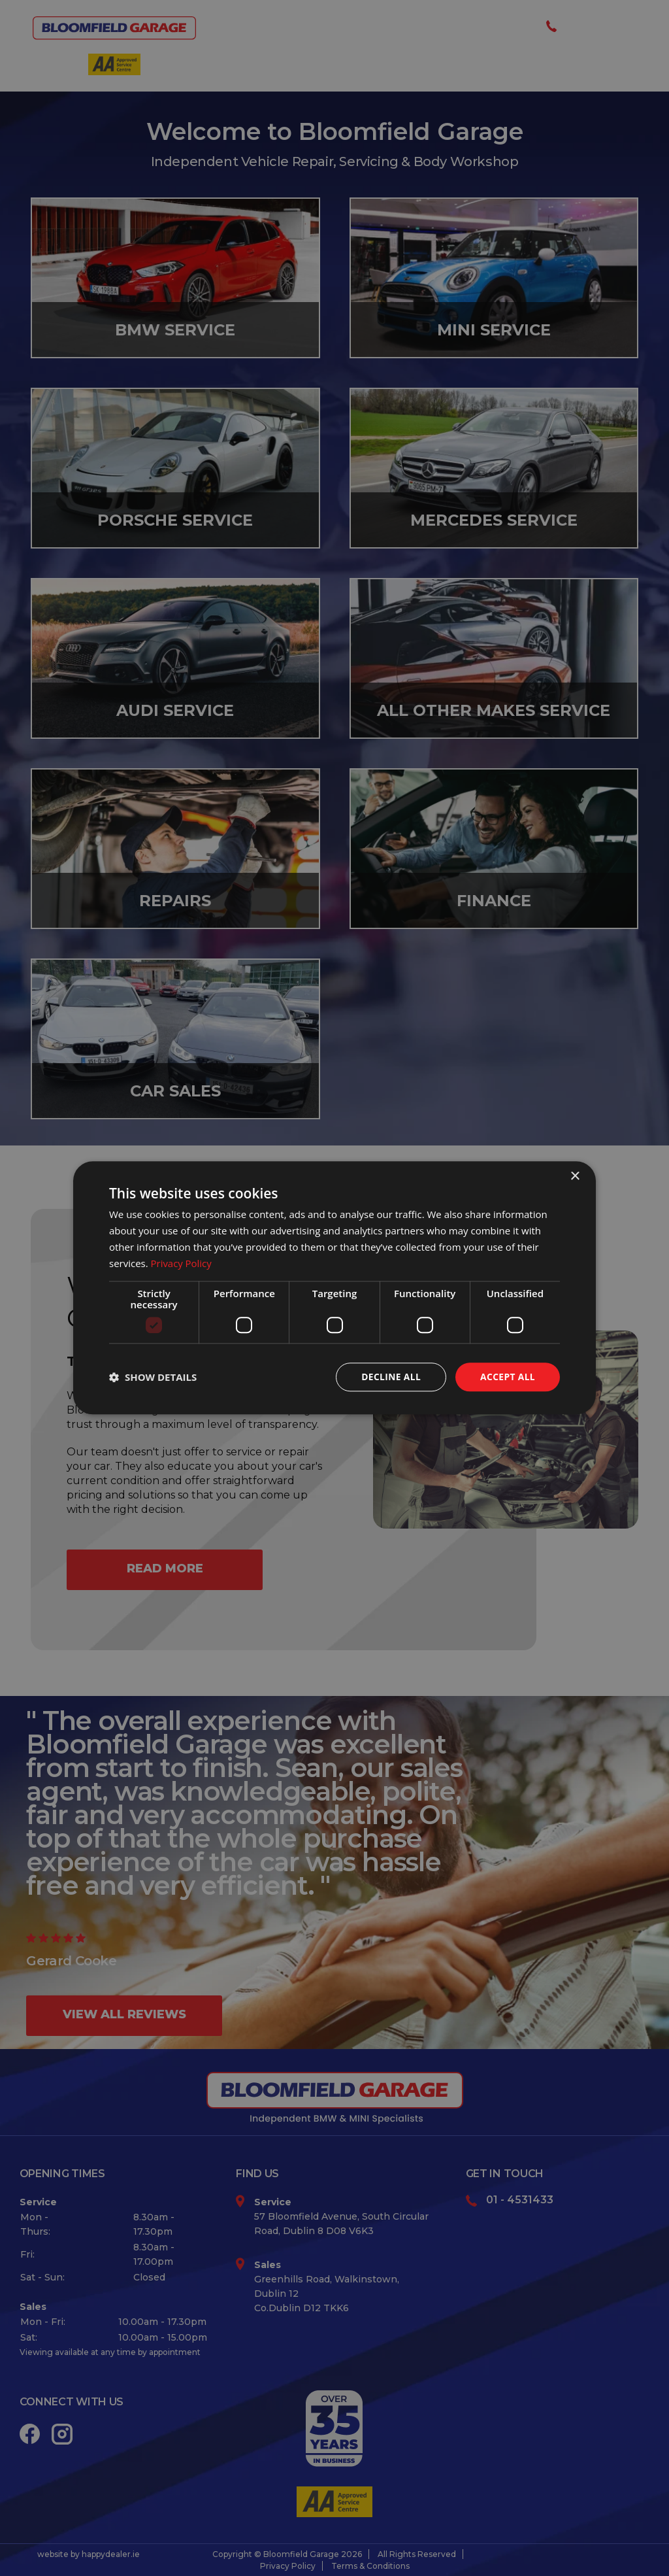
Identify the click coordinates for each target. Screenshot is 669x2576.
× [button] (574, 1176)
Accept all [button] (507, 1376)
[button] (153, 1377)
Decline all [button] (389, 1376)
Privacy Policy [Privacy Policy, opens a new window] (181, 1263)
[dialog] (334, 1288)
